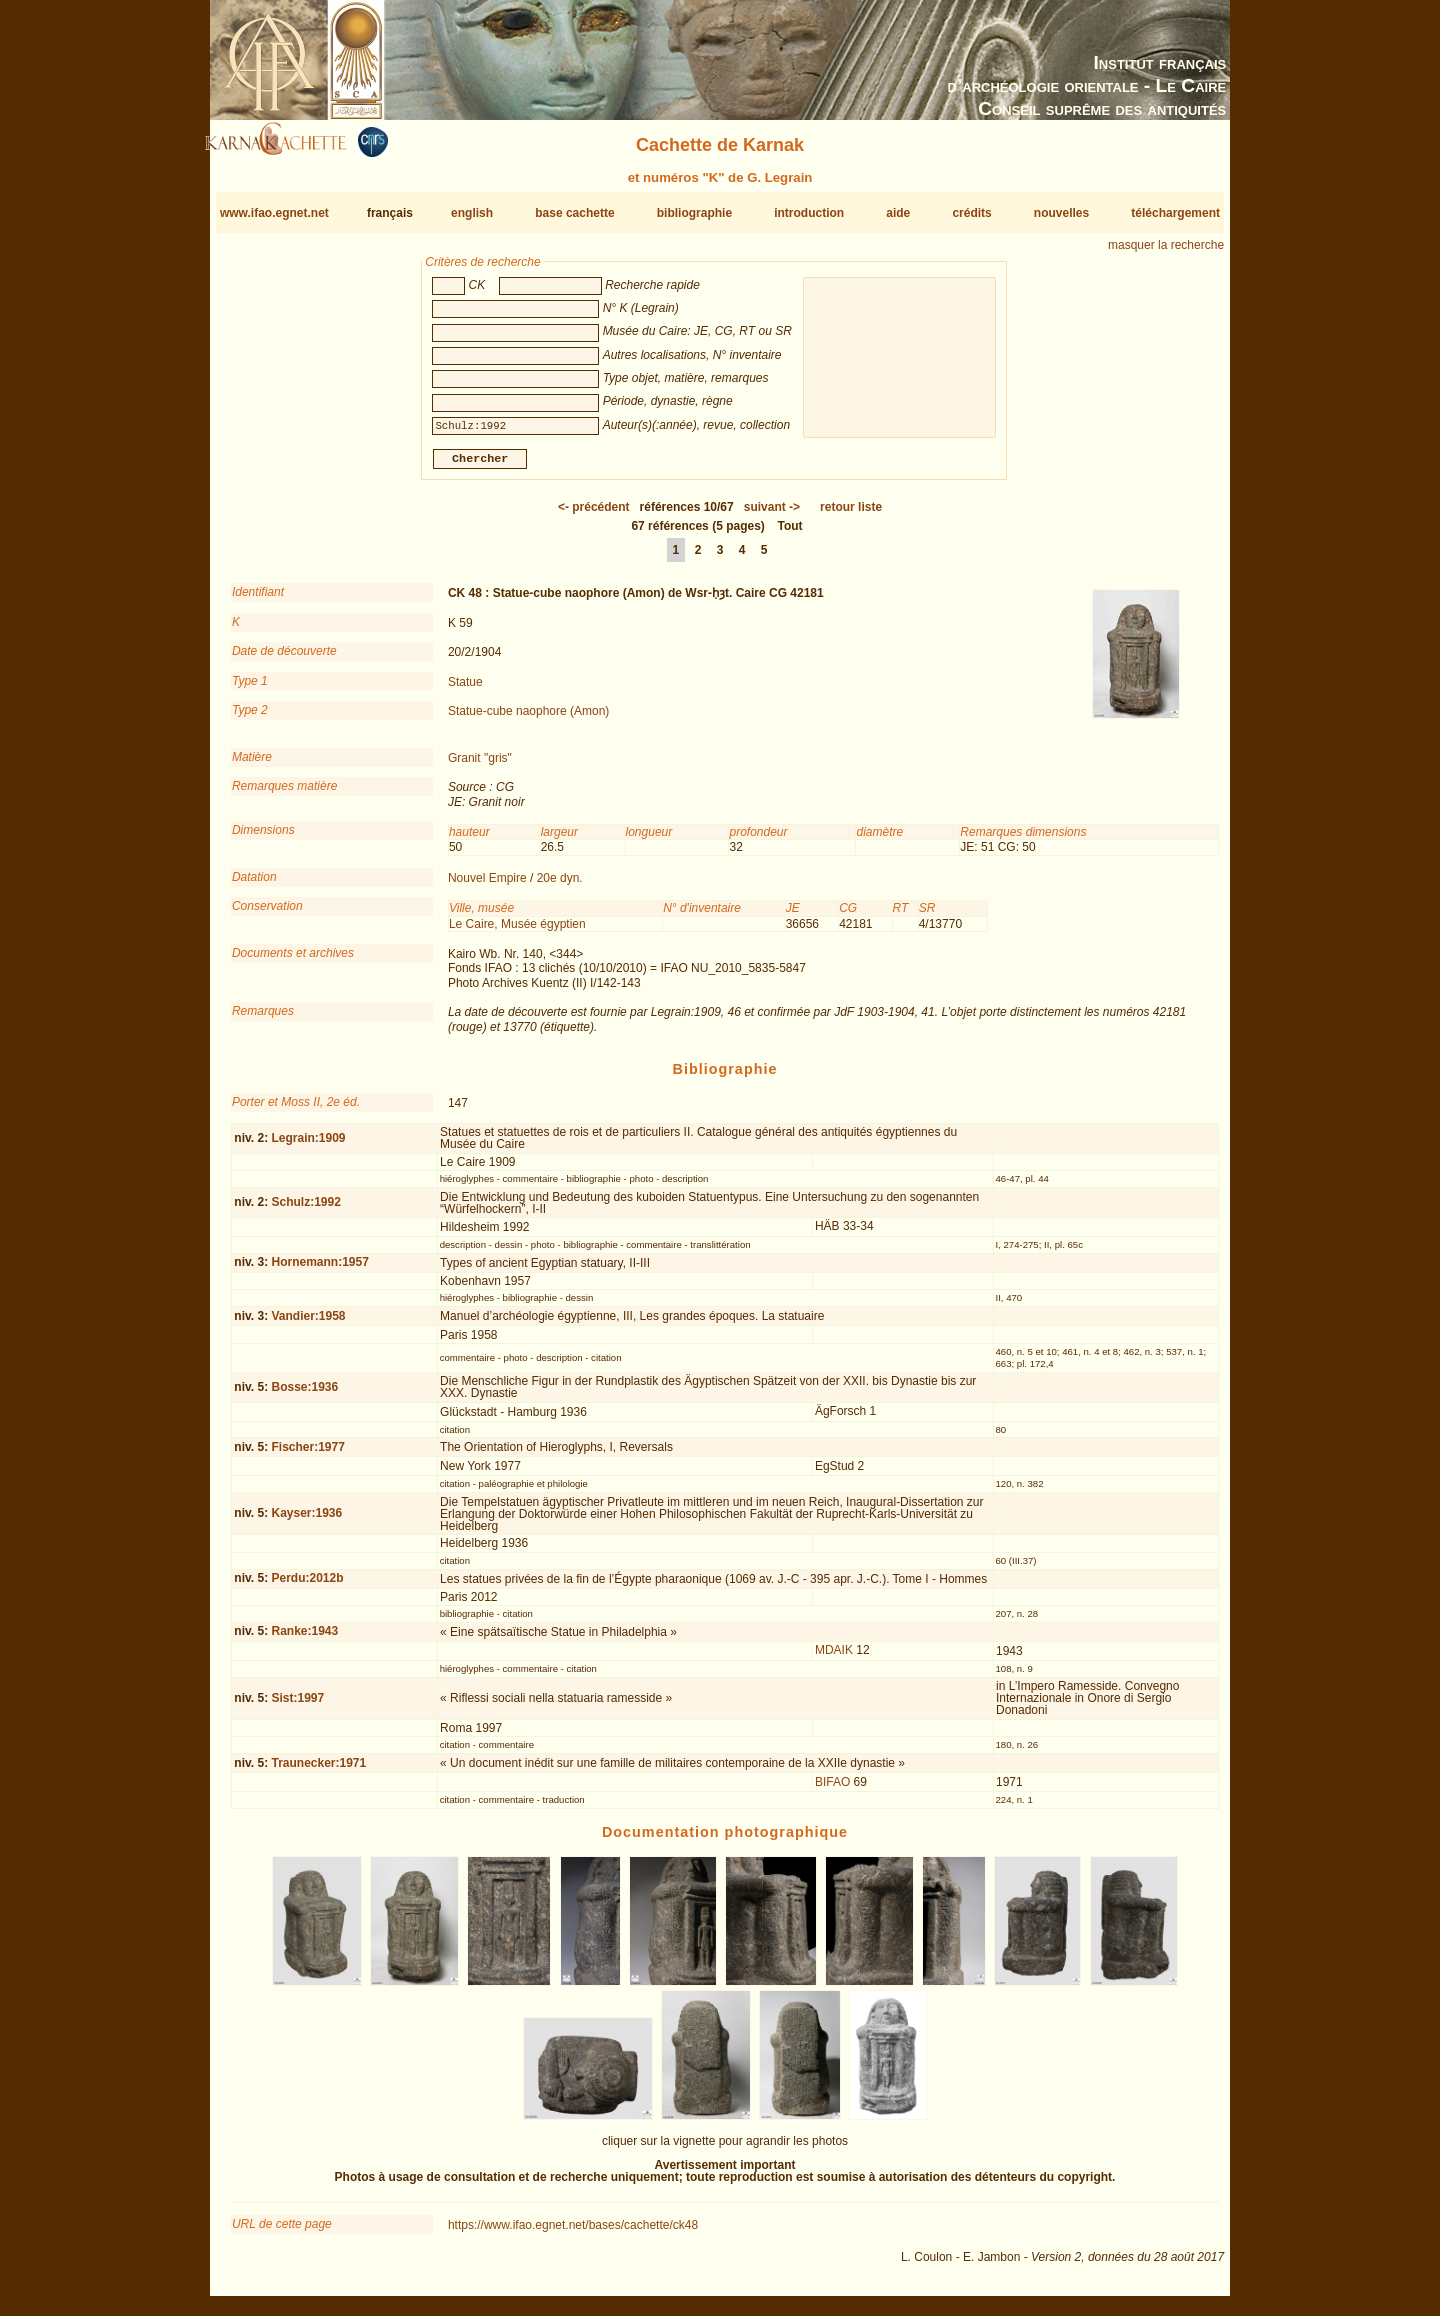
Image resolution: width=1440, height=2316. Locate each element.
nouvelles (1061, 213)
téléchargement (1175, 213)
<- (594, 515)
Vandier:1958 (308, 1324)
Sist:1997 (297, 1706)
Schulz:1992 (305, 1210)
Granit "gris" (480, 766)
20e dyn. (560, 886)
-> (772, 515)
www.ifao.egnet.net (274, 213)
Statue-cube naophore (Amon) (528, 719)
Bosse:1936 (304, 1395)
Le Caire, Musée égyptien (517, 931)
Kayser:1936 (306, 1521)
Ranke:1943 (304, 1639)
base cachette (574, 213)
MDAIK (834, 1658)
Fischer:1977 (307, 1455)
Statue (465, 689)
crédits (971, 213)
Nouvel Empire (487, 886)
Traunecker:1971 (318, 1771)
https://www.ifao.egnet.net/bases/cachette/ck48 (573, 2233)
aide (898, 213)
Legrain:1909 (308, 1145)
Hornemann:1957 (319, 1270)
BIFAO (832, 1789)
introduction (809, 213)
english (472, 213)
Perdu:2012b (307, 1586)
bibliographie (694, 213)
